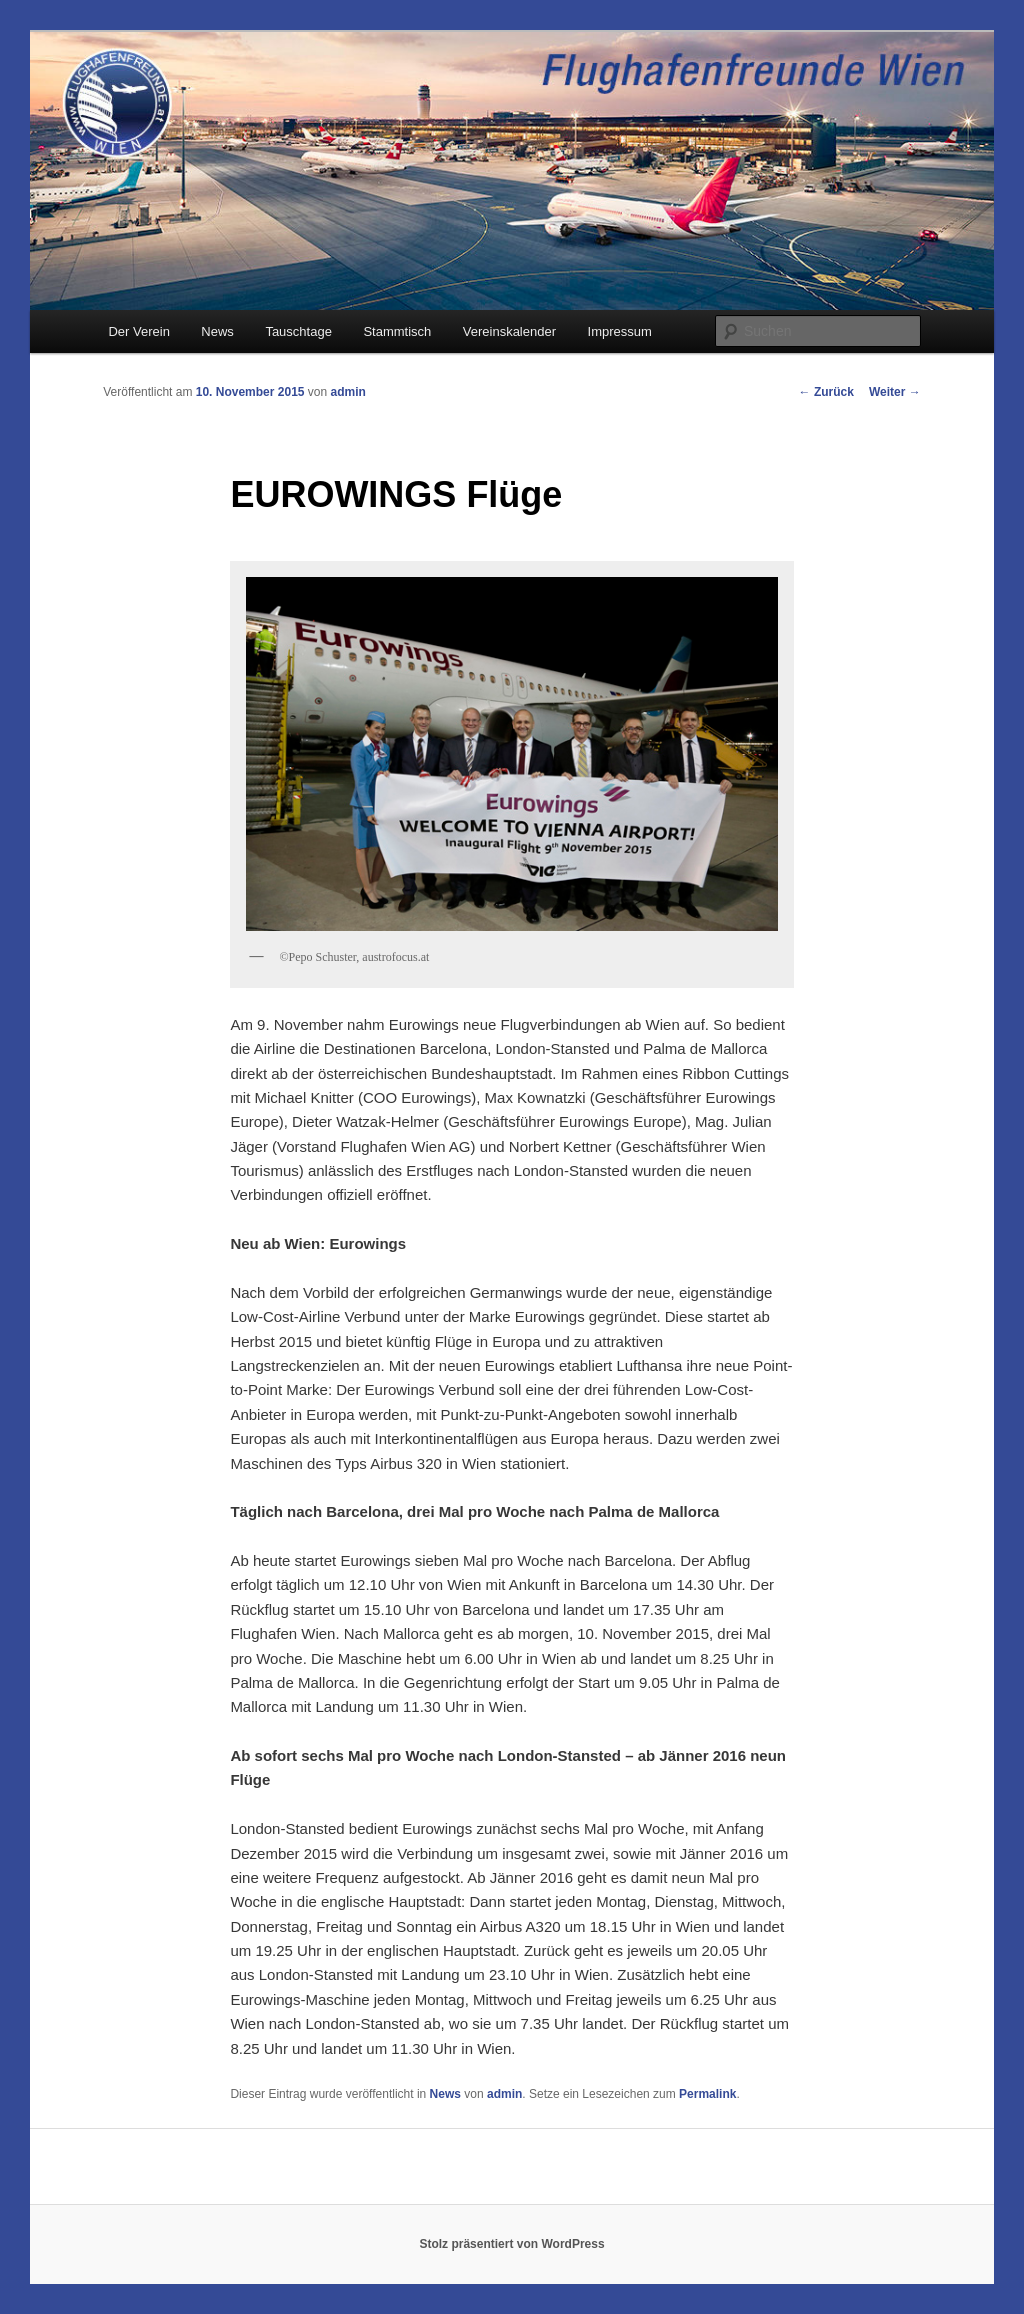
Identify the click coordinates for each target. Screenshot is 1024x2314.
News (217, 331)
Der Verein (138, 331)
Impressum (620, 331)
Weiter (895, 392)
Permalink (707, 2094)
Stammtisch (397, 331)
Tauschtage (298, 331)
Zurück (826, 392)
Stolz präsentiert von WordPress (511, 2244)
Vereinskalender (509, 331)
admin (348, 392)
